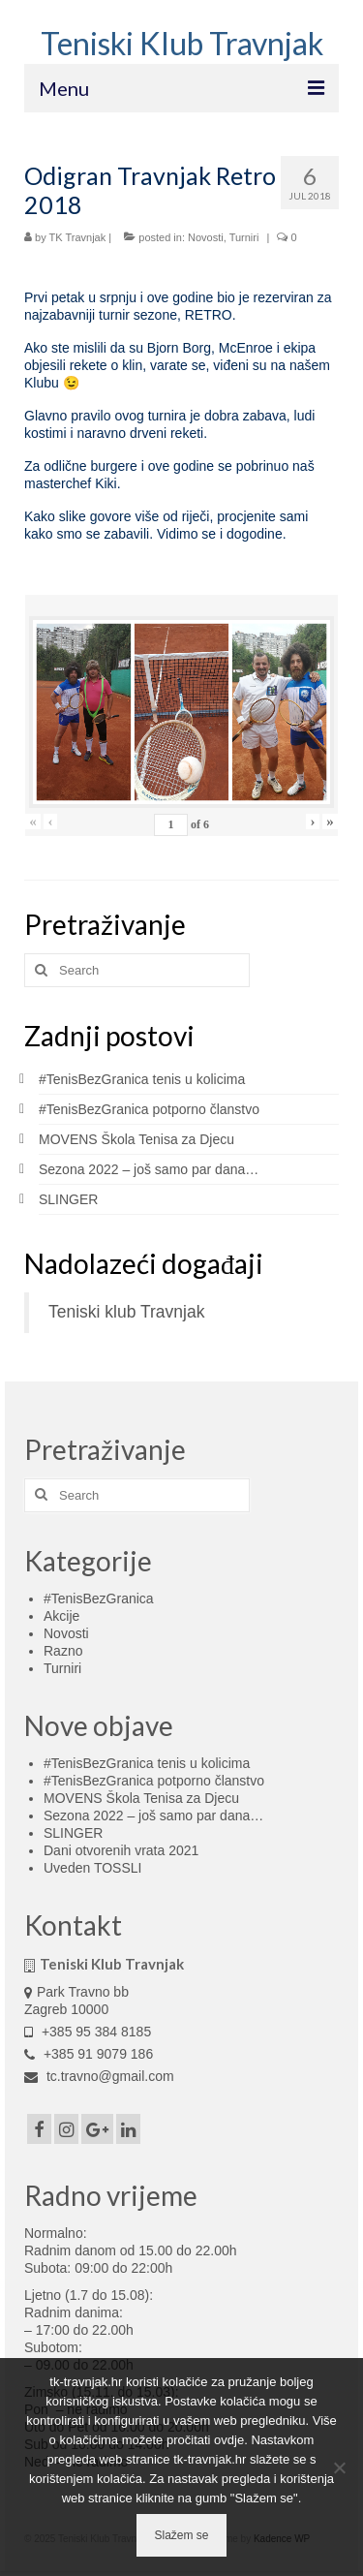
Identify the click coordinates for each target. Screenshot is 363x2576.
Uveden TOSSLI (92, 1868)
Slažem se (181, 2535)
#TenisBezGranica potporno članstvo (149, 1109)
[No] (338, 2467)
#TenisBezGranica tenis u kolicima (142, 1079)
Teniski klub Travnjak (126, 1311)
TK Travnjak (77, 237)
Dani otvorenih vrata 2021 (121, 1850)
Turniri (244, 237)
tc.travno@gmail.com (99, 2076)
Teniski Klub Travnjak (182, 43)
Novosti (206, 237)
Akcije (61, 1616)
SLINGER (68, 1199)
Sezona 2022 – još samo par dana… (148, 1169)
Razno (63, 1651)
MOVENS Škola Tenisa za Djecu (136, 1139)
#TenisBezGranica (99, 1598)
